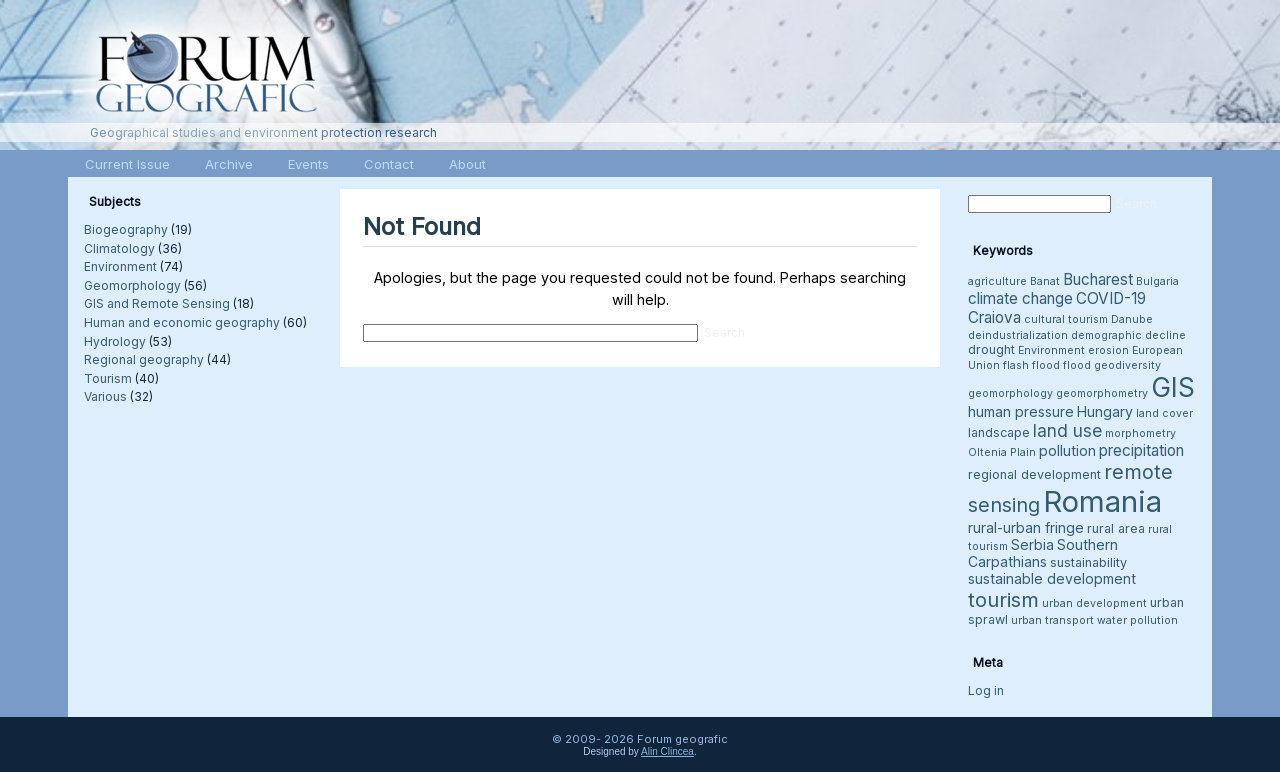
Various (105, 396)
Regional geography (144, 359)
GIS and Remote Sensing (157, 303)
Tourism (108, 378)
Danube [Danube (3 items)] (1132, 319)
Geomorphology (132, 285)
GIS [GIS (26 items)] (1173, 387)
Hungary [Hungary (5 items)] (1105, 411)
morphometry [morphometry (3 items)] (1140, 433)
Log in (986, 690)
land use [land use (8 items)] (1067, 430)
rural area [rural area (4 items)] (1116, 528)
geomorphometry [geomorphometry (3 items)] (1102, 393)
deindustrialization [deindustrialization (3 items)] (1018, 335)
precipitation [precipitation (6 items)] (1141, 450)
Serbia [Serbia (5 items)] (1032, 544)
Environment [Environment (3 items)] (1051, 350)
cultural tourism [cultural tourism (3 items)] (1066, 319)
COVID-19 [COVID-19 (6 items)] (1111, 298)
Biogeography (126, 229)
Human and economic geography (182, 322)
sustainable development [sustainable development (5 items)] (1052, 578)
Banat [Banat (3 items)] (1045, 281)
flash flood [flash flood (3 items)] (1031, 365)
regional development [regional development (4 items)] (1034, 474)
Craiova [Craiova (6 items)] (994, 317)
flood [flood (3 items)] (1077, 365)
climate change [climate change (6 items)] (1020, 298)
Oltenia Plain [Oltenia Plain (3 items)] (1002, 452)
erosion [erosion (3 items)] (1108, 350)
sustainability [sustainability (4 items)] (1088, 562)
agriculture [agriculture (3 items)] (997, 281)
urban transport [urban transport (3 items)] (1052, 620)
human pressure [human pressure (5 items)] (1021, 411)
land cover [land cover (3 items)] (1164, 413)
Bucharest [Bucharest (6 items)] (1098, 279)
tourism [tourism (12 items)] (1003, 599)
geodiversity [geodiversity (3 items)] (1127, 365)
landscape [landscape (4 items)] (999, 432)
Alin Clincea (667, 751)
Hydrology (115, 341)
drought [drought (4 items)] (991, 349)
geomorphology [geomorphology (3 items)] (1010, 393)
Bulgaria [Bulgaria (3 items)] (1157, 281)
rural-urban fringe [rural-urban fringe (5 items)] (1026, 527)
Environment (120, 266)
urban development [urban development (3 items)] (1094, 603)
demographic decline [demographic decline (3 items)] (1128, 335)
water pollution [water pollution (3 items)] (1137, 620)
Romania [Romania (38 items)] (1102, 501)
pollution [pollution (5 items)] (1067, 450)
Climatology (119, 248)
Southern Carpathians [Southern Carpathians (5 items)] (1043, 553)
